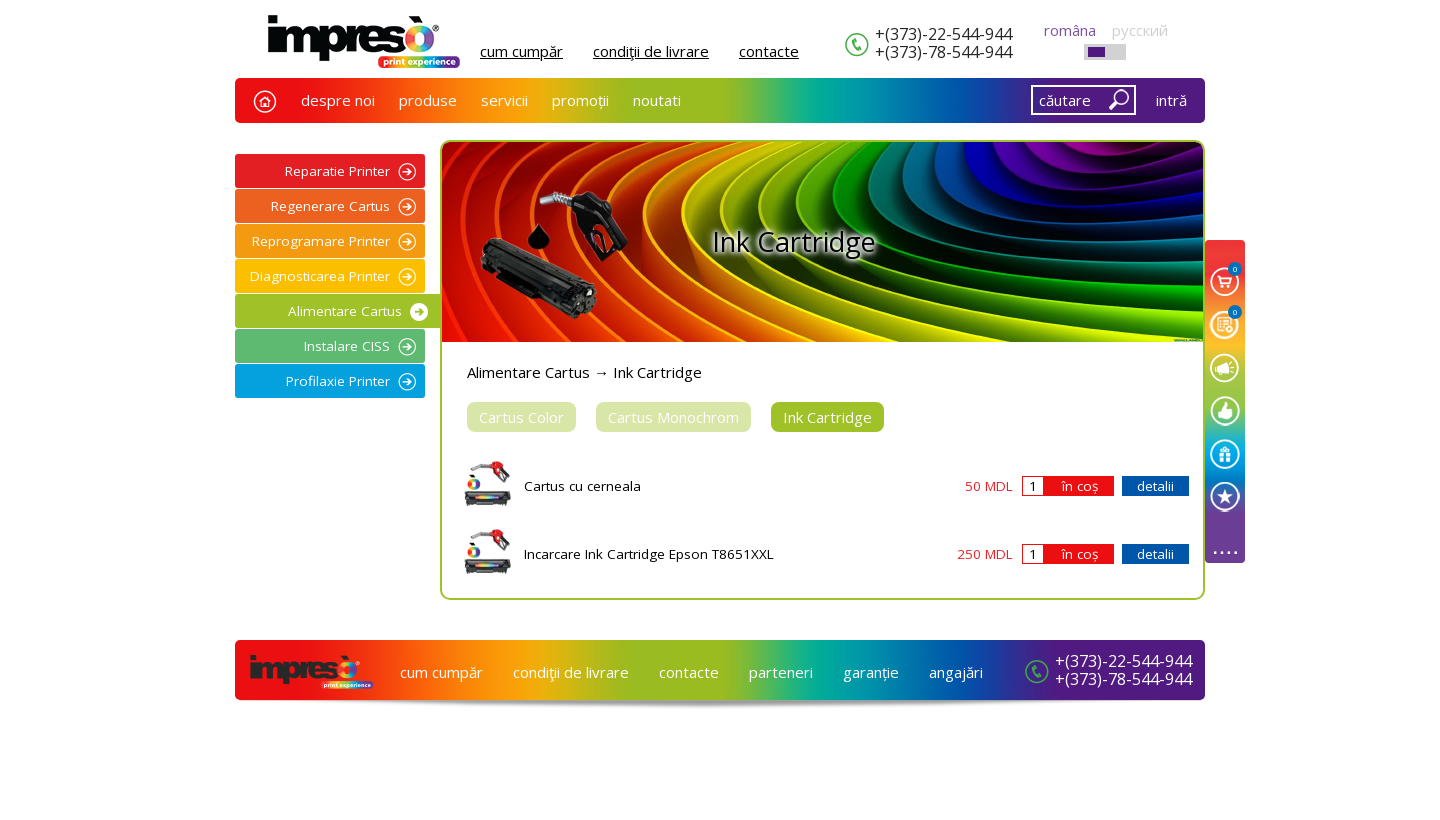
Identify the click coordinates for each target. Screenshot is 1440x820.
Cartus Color (521, 417)
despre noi (338, 100)
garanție (871, 672)
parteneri (781, 672)
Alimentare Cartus (345, 311)
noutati (657, 100)
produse (428, 100)
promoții (580, 100)
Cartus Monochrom (673, 417)
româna (1070, 30)
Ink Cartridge (827, 417)
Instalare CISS (347, 346)
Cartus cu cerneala (582, 486)
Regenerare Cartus (330, 206)
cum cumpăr (521, 51)
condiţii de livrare (651, 51)
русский (1140, 30)
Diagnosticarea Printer (320, 276)
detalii (1155, 486)
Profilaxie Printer (338, 381)
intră (1171, 100)
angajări (956, 672)
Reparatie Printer (337, 171)
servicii (504, 100)
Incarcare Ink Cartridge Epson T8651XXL (649, 554)
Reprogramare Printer (321, 241)
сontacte (769, 51)
